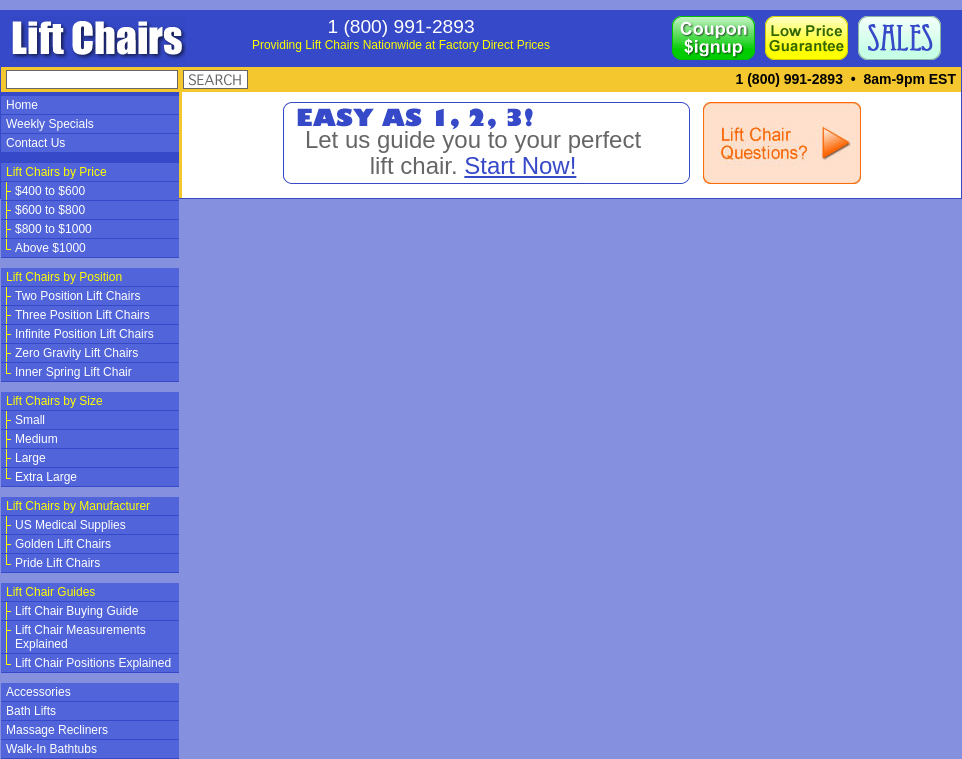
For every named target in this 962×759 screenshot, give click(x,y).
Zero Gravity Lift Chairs (76, 353)
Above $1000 (50, 248)
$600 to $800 (50, 210)
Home (22, 105)
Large (30, 458)
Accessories (38, 692)
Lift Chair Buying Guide (76, 611)
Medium (36, 439)
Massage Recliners (57, 730)
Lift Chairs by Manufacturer (78, 506)
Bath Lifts (31, 711)
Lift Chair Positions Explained (93, 663)
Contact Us (35, 143)
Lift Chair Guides (50, 592)
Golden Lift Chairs (63, 544)
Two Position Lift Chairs (77, 296)
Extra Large (46, 477)
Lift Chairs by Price (56, 172)
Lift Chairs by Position (64, 277)
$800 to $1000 (53, 229)
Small (30, 420)
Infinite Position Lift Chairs (84, 334)
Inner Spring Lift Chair (73, 372)
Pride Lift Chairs (57, 563)
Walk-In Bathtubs (51, 749)
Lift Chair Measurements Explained (80, 637)
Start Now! (520, 165)
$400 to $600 (50, 191)
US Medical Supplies (70, 525)
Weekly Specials (50, 124)
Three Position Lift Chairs (82, 315)
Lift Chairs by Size (54, 401)
